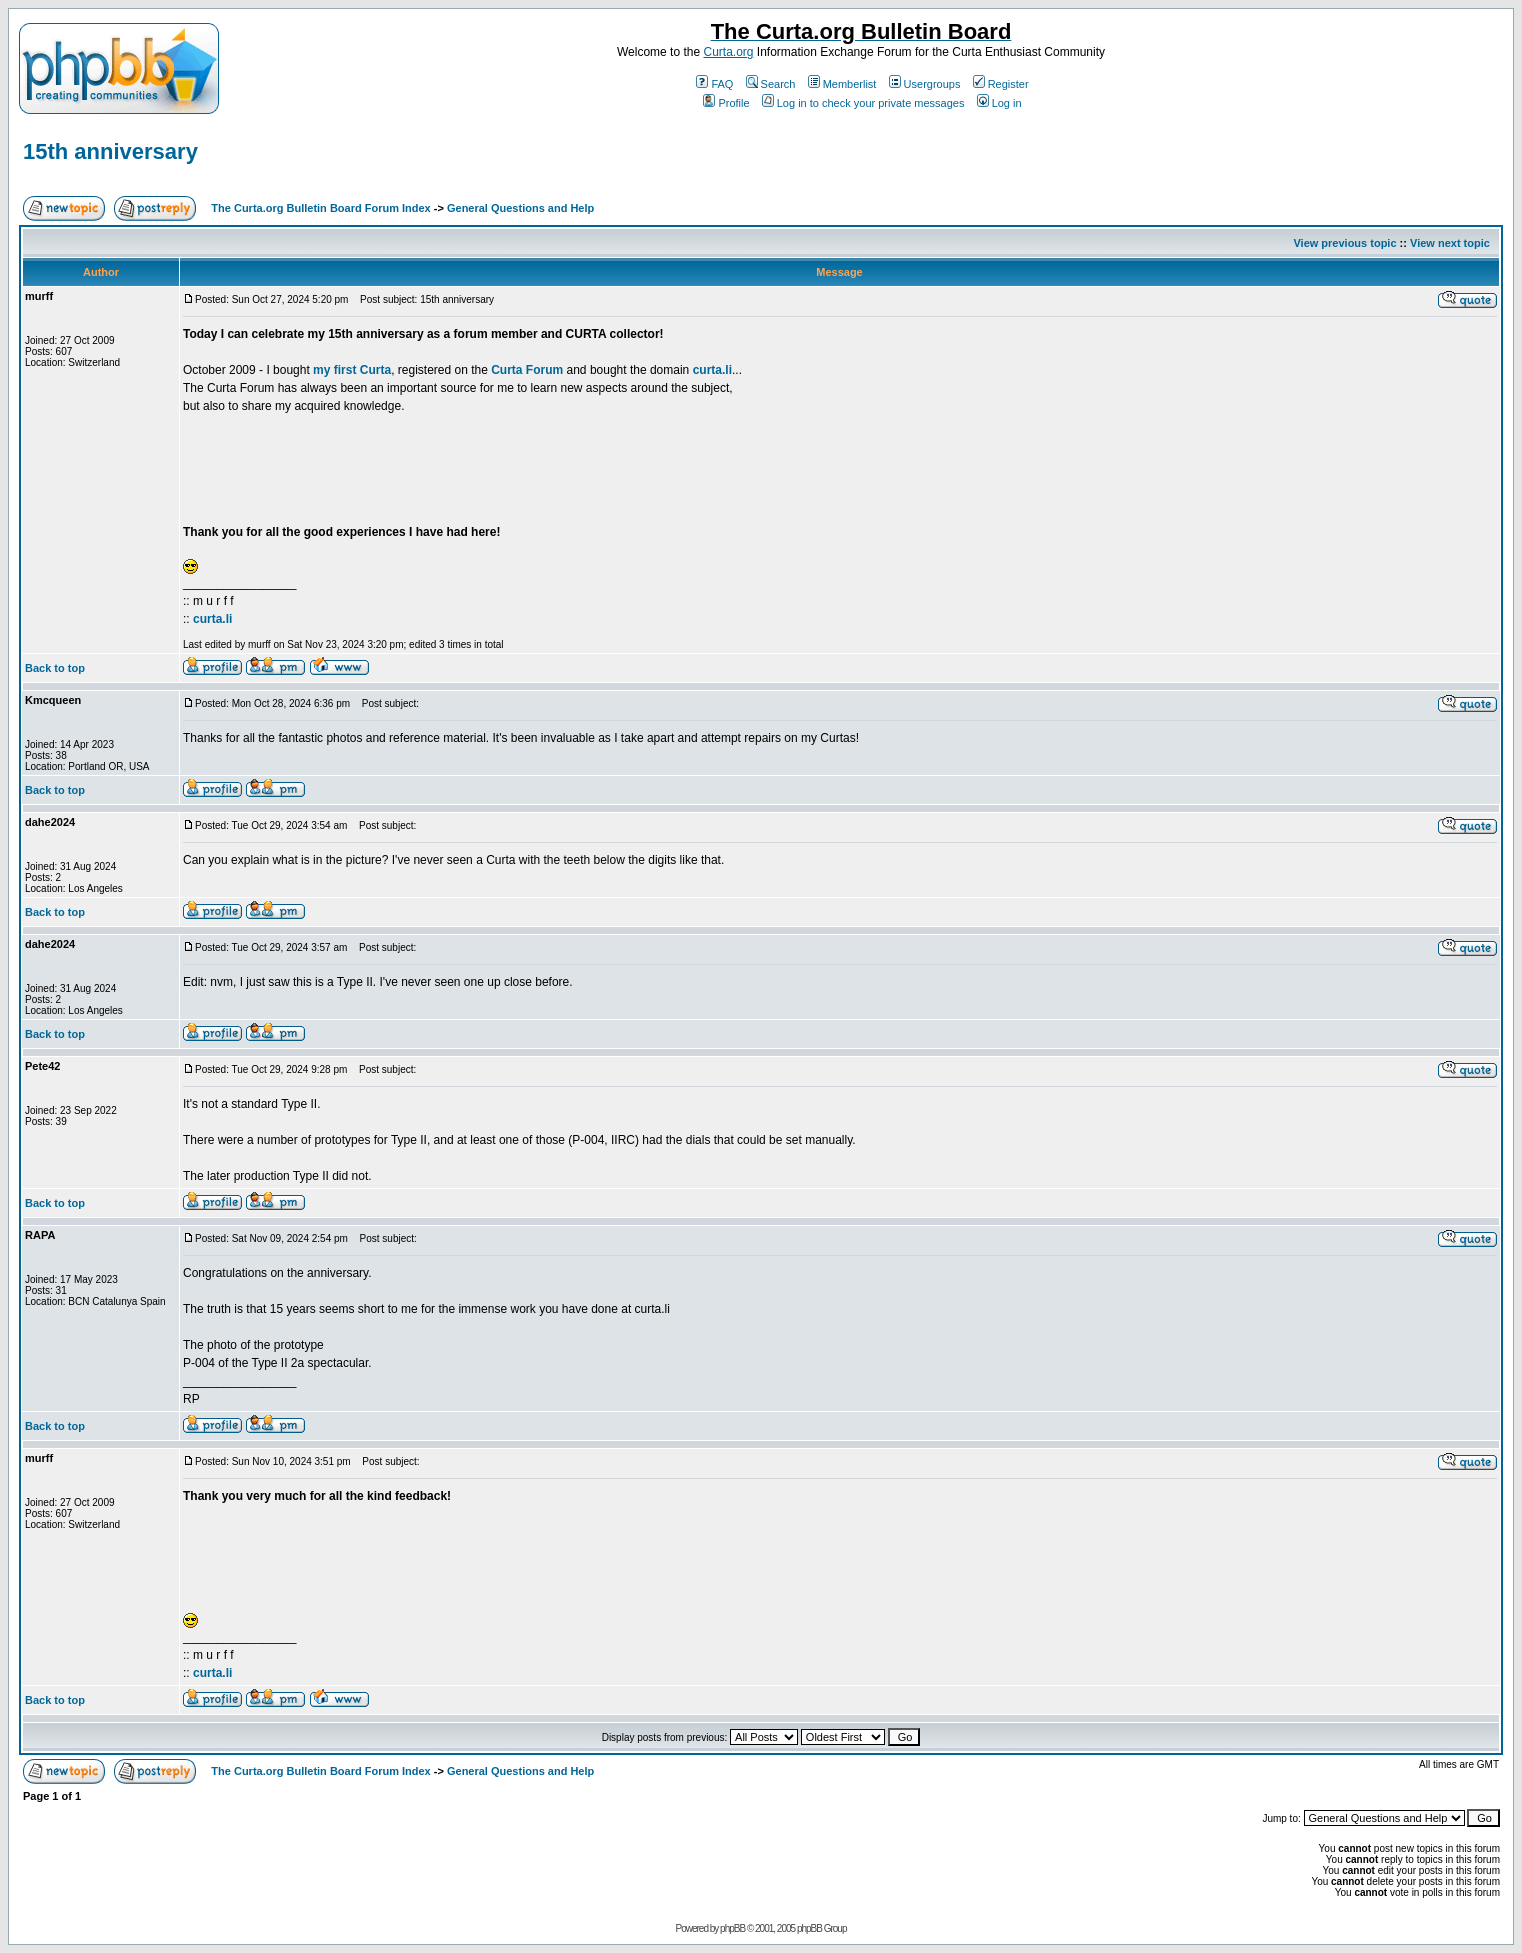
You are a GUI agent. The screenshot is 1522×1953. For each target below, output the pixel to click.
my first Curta (352, 370)
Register (1001, 84)
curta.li (712, 370)
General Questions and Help (520, 208)
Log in (999, 103)
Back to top (55, 668)
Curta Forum (527, 370)
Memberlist (842, 84)
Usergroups (925, 84)
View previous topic (1344, 243)
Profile (726, 103)
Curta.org (728, 52)
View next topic (1450, 243)
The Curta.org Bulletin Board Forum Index (320, 208)
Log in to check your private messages (863, 103)
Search (771, 84)
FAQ (714, 84)
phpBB (732, 1928)
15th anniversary (110, 151)
